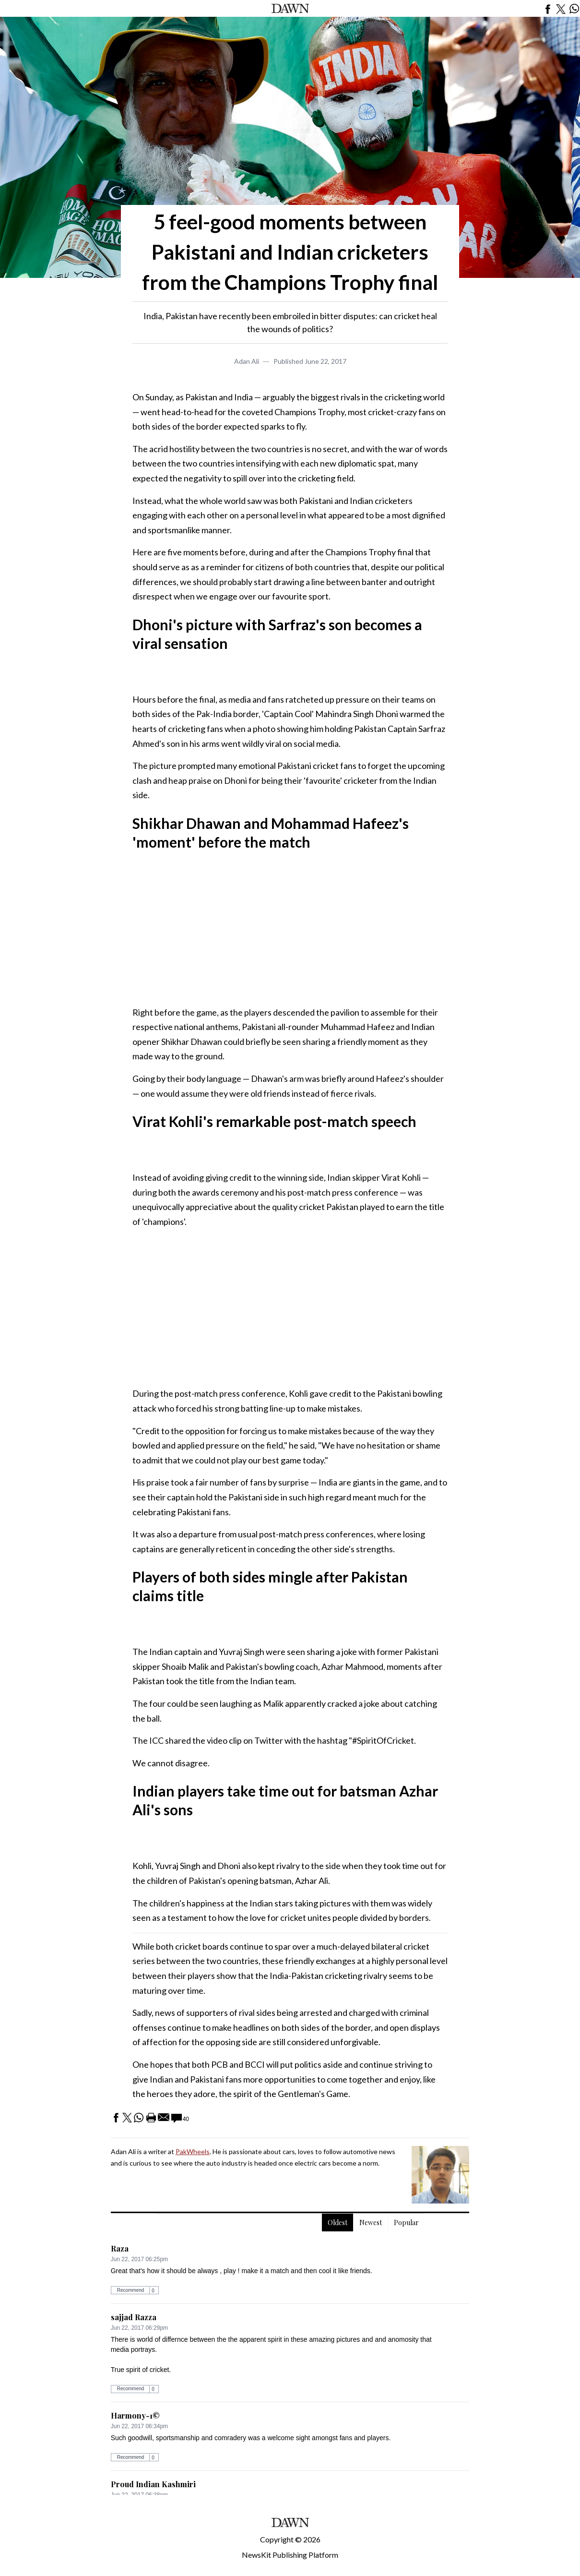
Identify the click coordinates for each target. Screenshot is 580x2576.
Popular (406, 2222)
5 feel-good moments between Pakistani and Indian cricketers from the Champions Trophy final (290, 252)
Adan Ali (246, 361)
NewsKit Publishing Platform (290, 2554)
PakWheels (193, 2151)
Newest (370, 2222)
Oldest (337, 2222)
